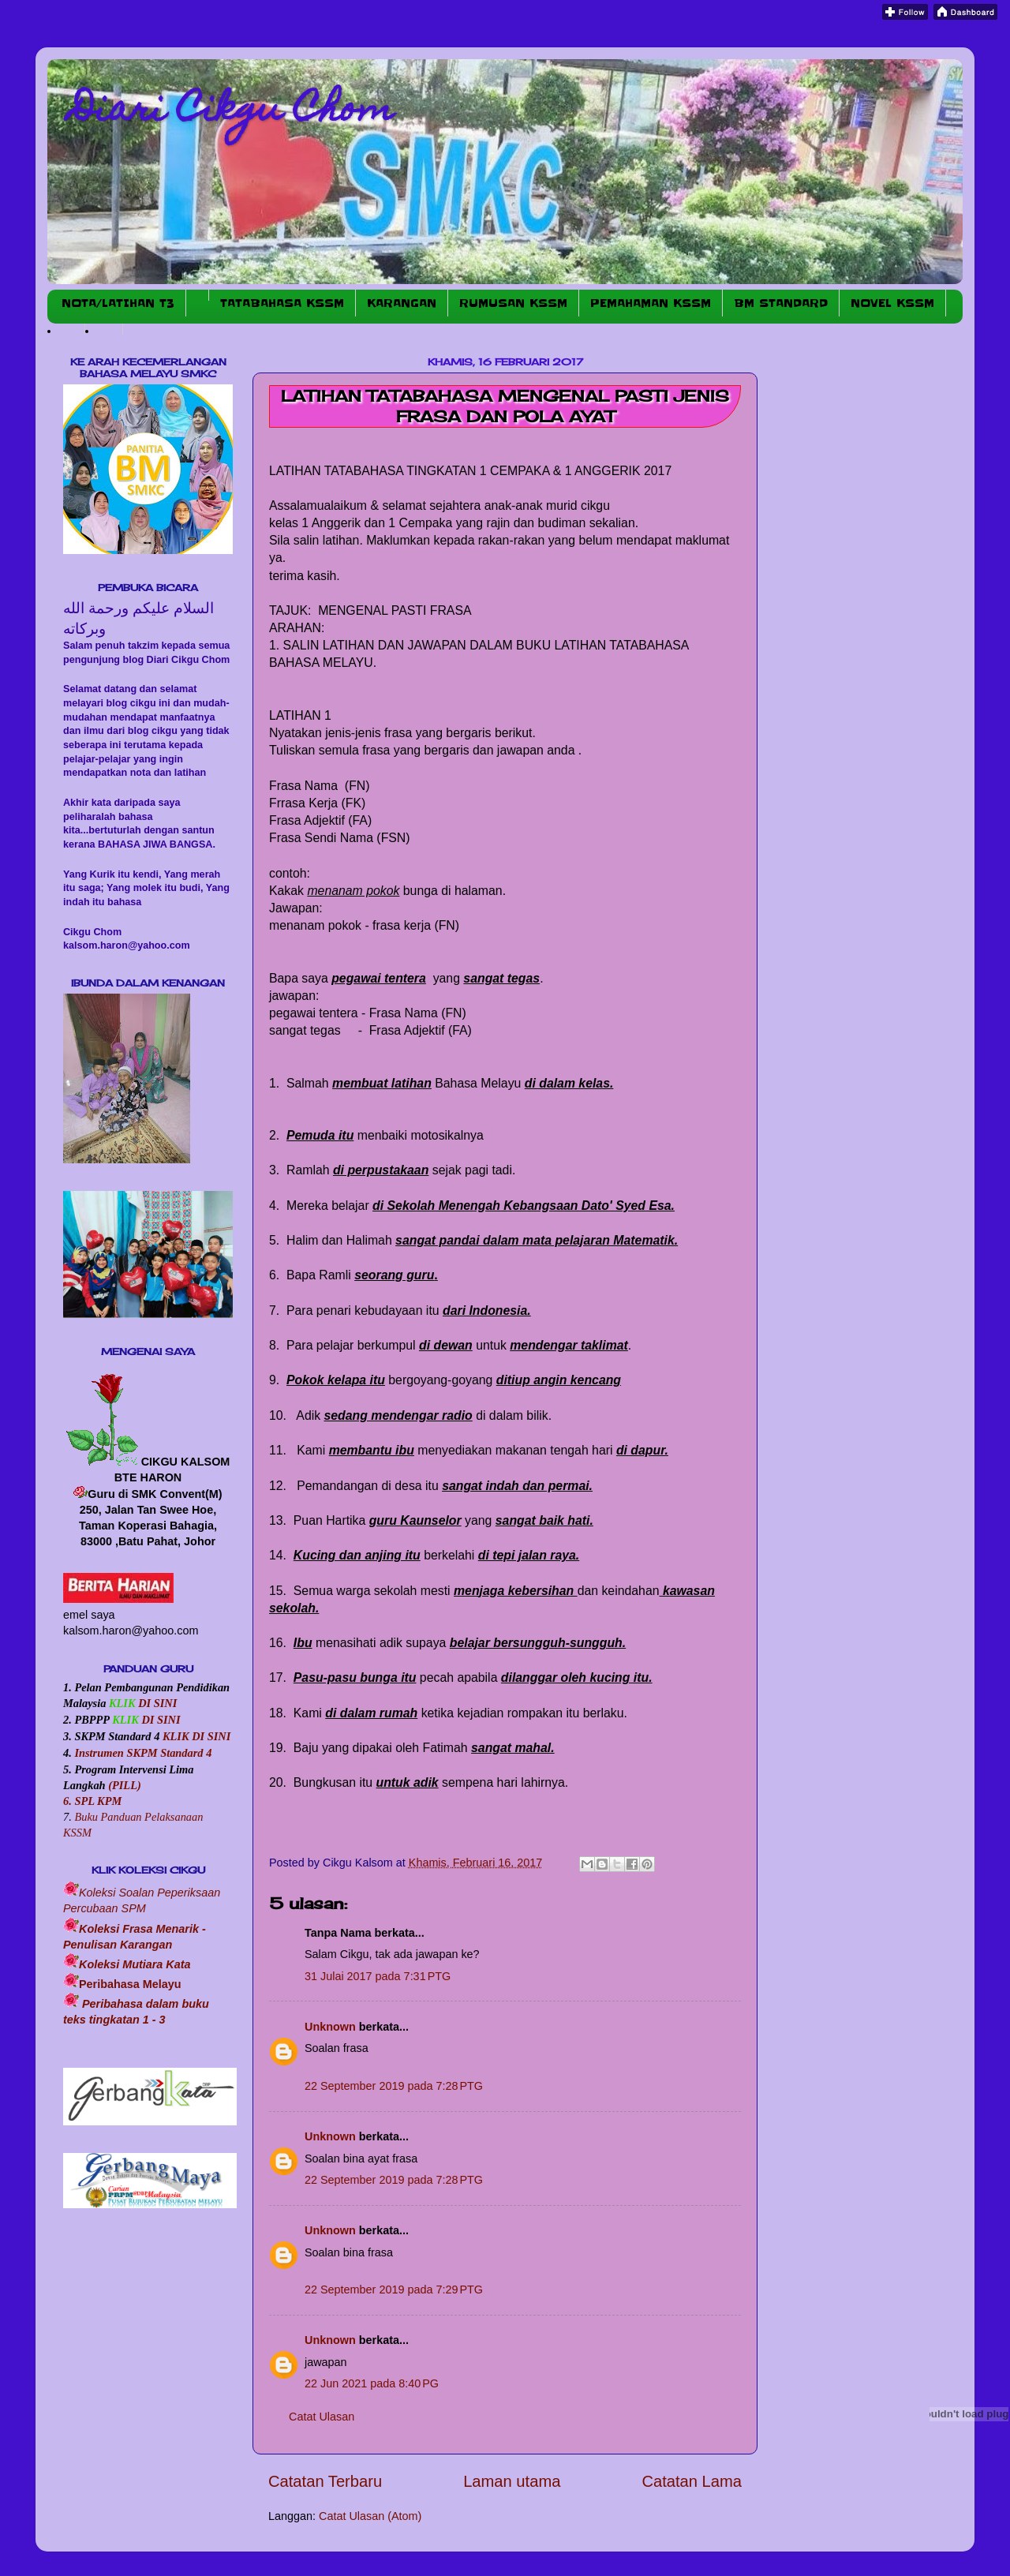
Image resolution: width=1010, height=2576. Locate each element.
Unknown (330, 2026)
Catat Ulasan (321, 2416)
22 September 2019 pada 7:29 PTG (394, 2289)
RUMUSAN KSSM (513, 303)
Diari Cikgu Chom (232, 112)
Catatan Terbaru (325, 2481)
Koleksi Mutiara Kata (135, 1964)
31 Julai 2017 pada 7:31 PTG (378, 1976)
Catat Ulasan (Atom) (370, 2516)
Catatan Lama (692, 2481)
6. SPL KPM (92, 1801)
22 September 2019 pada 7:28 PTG (394, 2086)
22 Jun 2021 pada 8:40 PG (372, 2383)
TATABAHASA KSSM (282, 303)
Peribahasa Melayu (130, 1984)
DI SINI (157, 1703)
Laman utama (511, 2481)
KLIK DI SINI (196, 1736)
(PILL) (124, 1785)
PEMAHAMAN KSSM (650, 303)
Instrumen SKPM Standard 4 (142, 1753)
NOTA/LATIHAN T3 (118, 303)
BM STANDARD (781, 303)
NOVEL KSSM (892, 303)
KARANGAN (401, 303)
